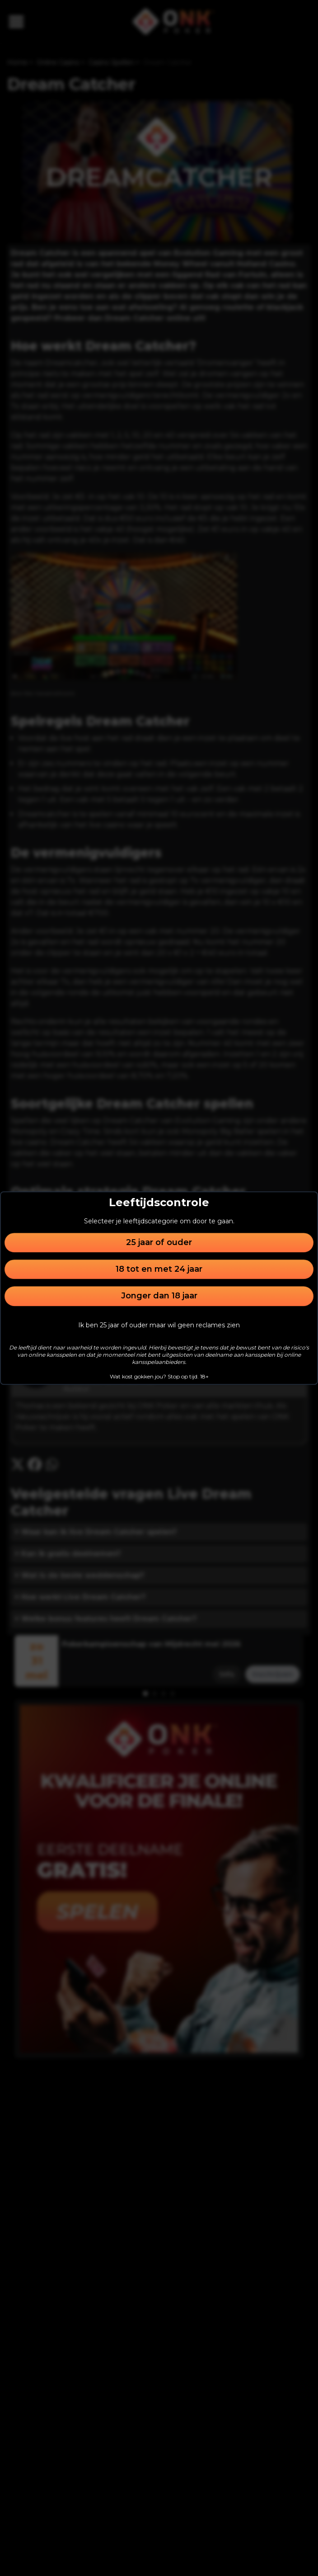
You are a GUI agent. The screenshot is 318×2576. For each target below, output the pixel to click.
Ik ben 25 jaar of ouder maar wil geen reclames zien (159, 1325)
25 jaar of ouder (159, 1242)
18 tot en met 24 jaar (159, 1269)
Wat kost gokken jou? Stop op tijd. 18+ (159, 1376)
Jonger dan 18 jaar (159, 1296)
